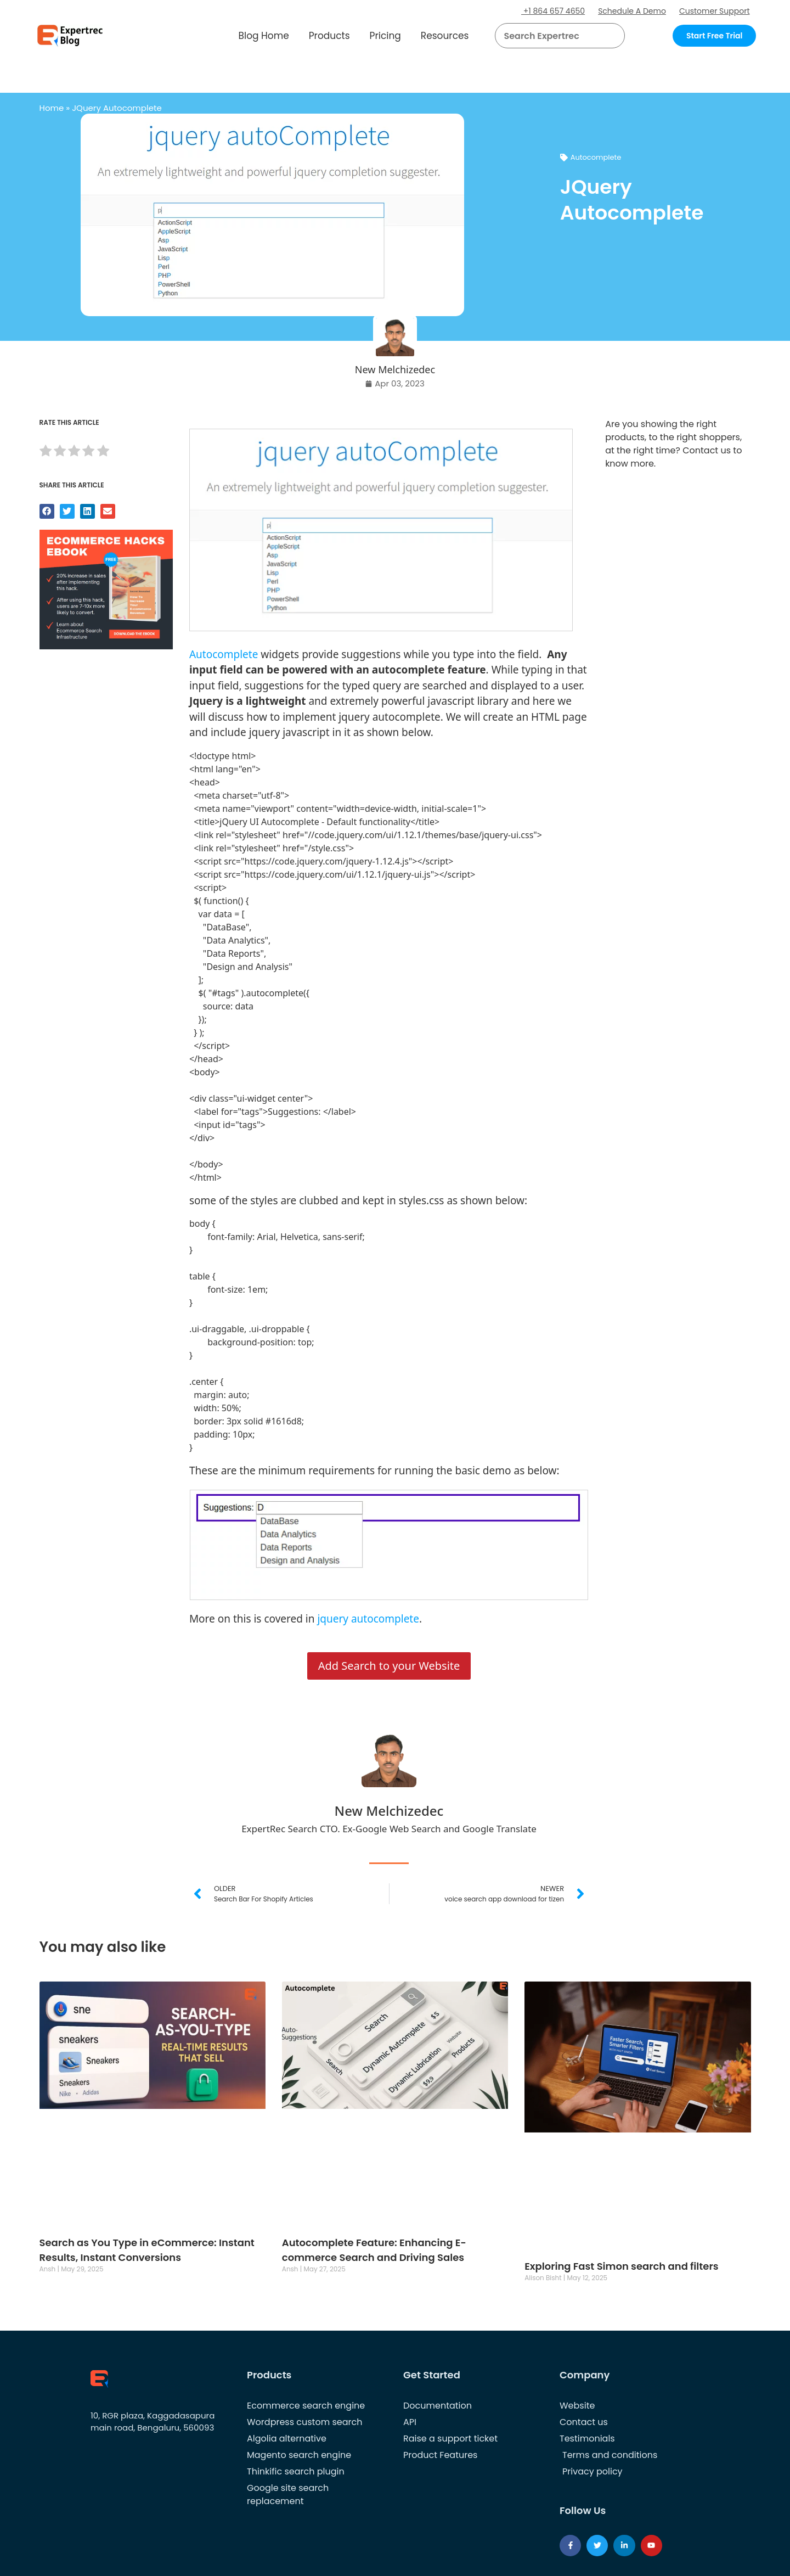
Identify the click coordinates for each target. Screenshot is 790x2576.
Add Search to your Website (389, 1665)
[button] (603, 35)
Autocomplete (596, 157)
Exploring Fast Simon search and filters (621, 2266)
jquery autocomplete (368, 1619)
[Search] (612, 35)
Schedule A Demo (632, 10)
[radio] (46, 453)
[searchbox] (551, 35)
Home (52, 108)
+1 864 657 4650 (553, 10)
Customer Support (714, 10)
